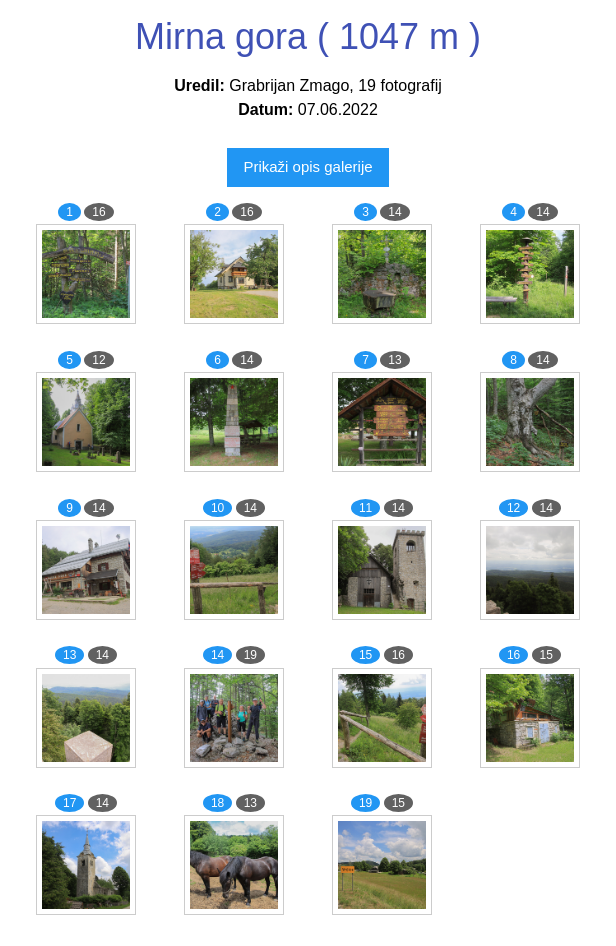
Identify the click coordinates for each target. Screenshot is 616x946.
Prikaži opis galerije (307, 166)
